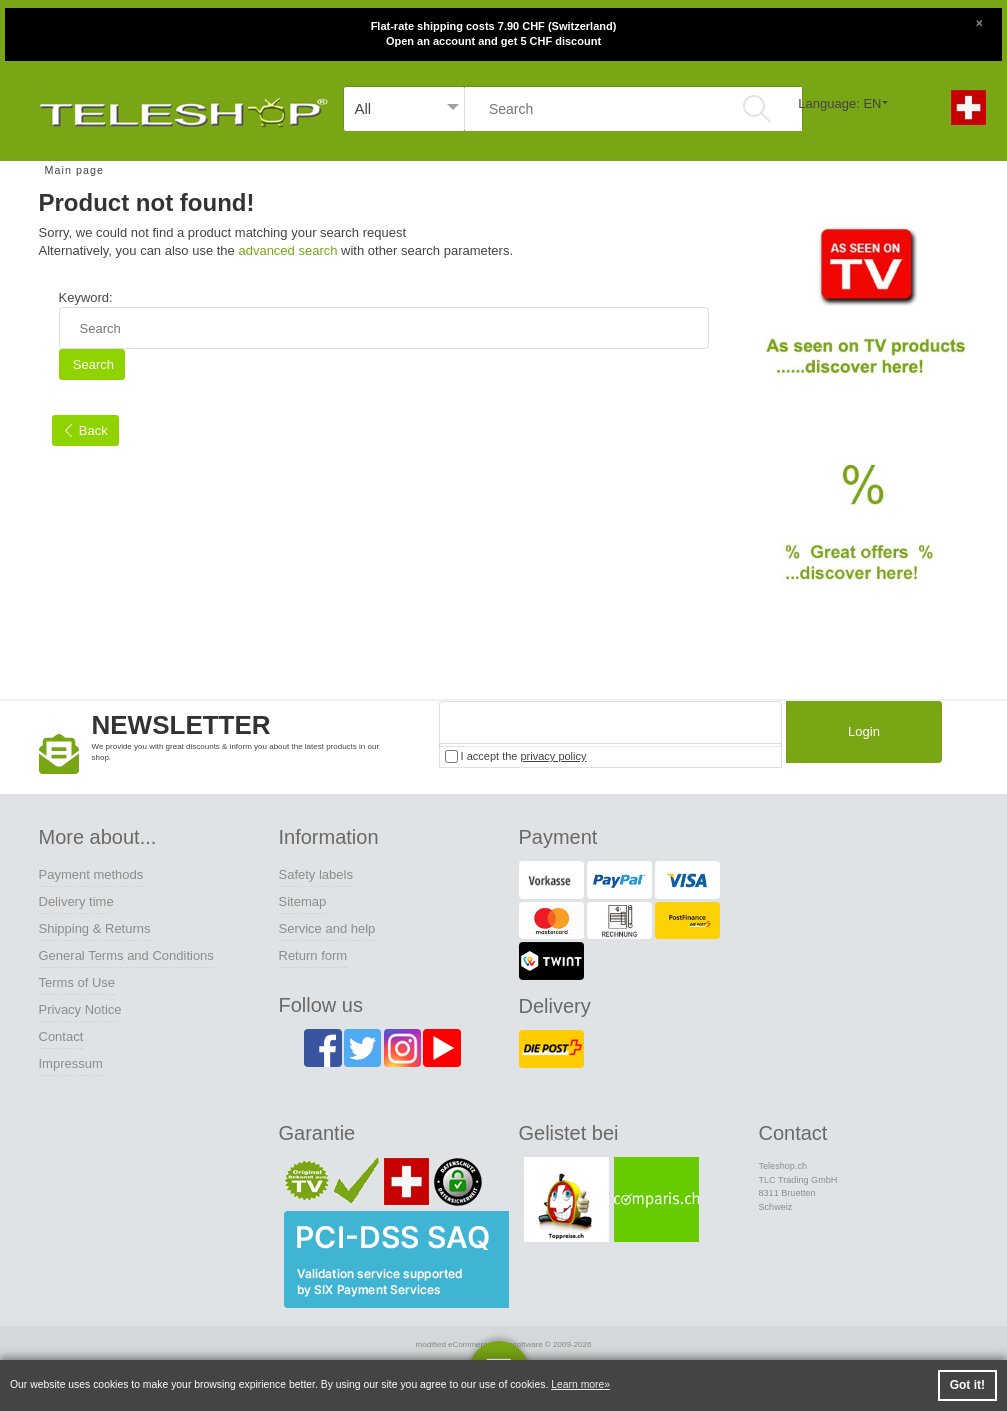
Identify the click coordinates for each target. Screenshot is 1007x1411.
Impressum (71, 1063)
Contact (61, 1036)
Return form (313, 955)
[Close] (979, 21)
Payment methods (91, 874)
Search (91, 364)
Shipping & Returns (95, 928)
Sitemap (303, 901)
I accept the (516, 756)
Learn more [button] (577, 1384)
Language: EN (839, 103)
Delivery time (76, 901)
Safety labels (316, 874)
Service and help (327, 928)
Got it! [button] (967, 1385)
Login (859, 734)
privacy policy (553, 756)
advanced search (287, 250)
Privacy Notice (80, 1009)
